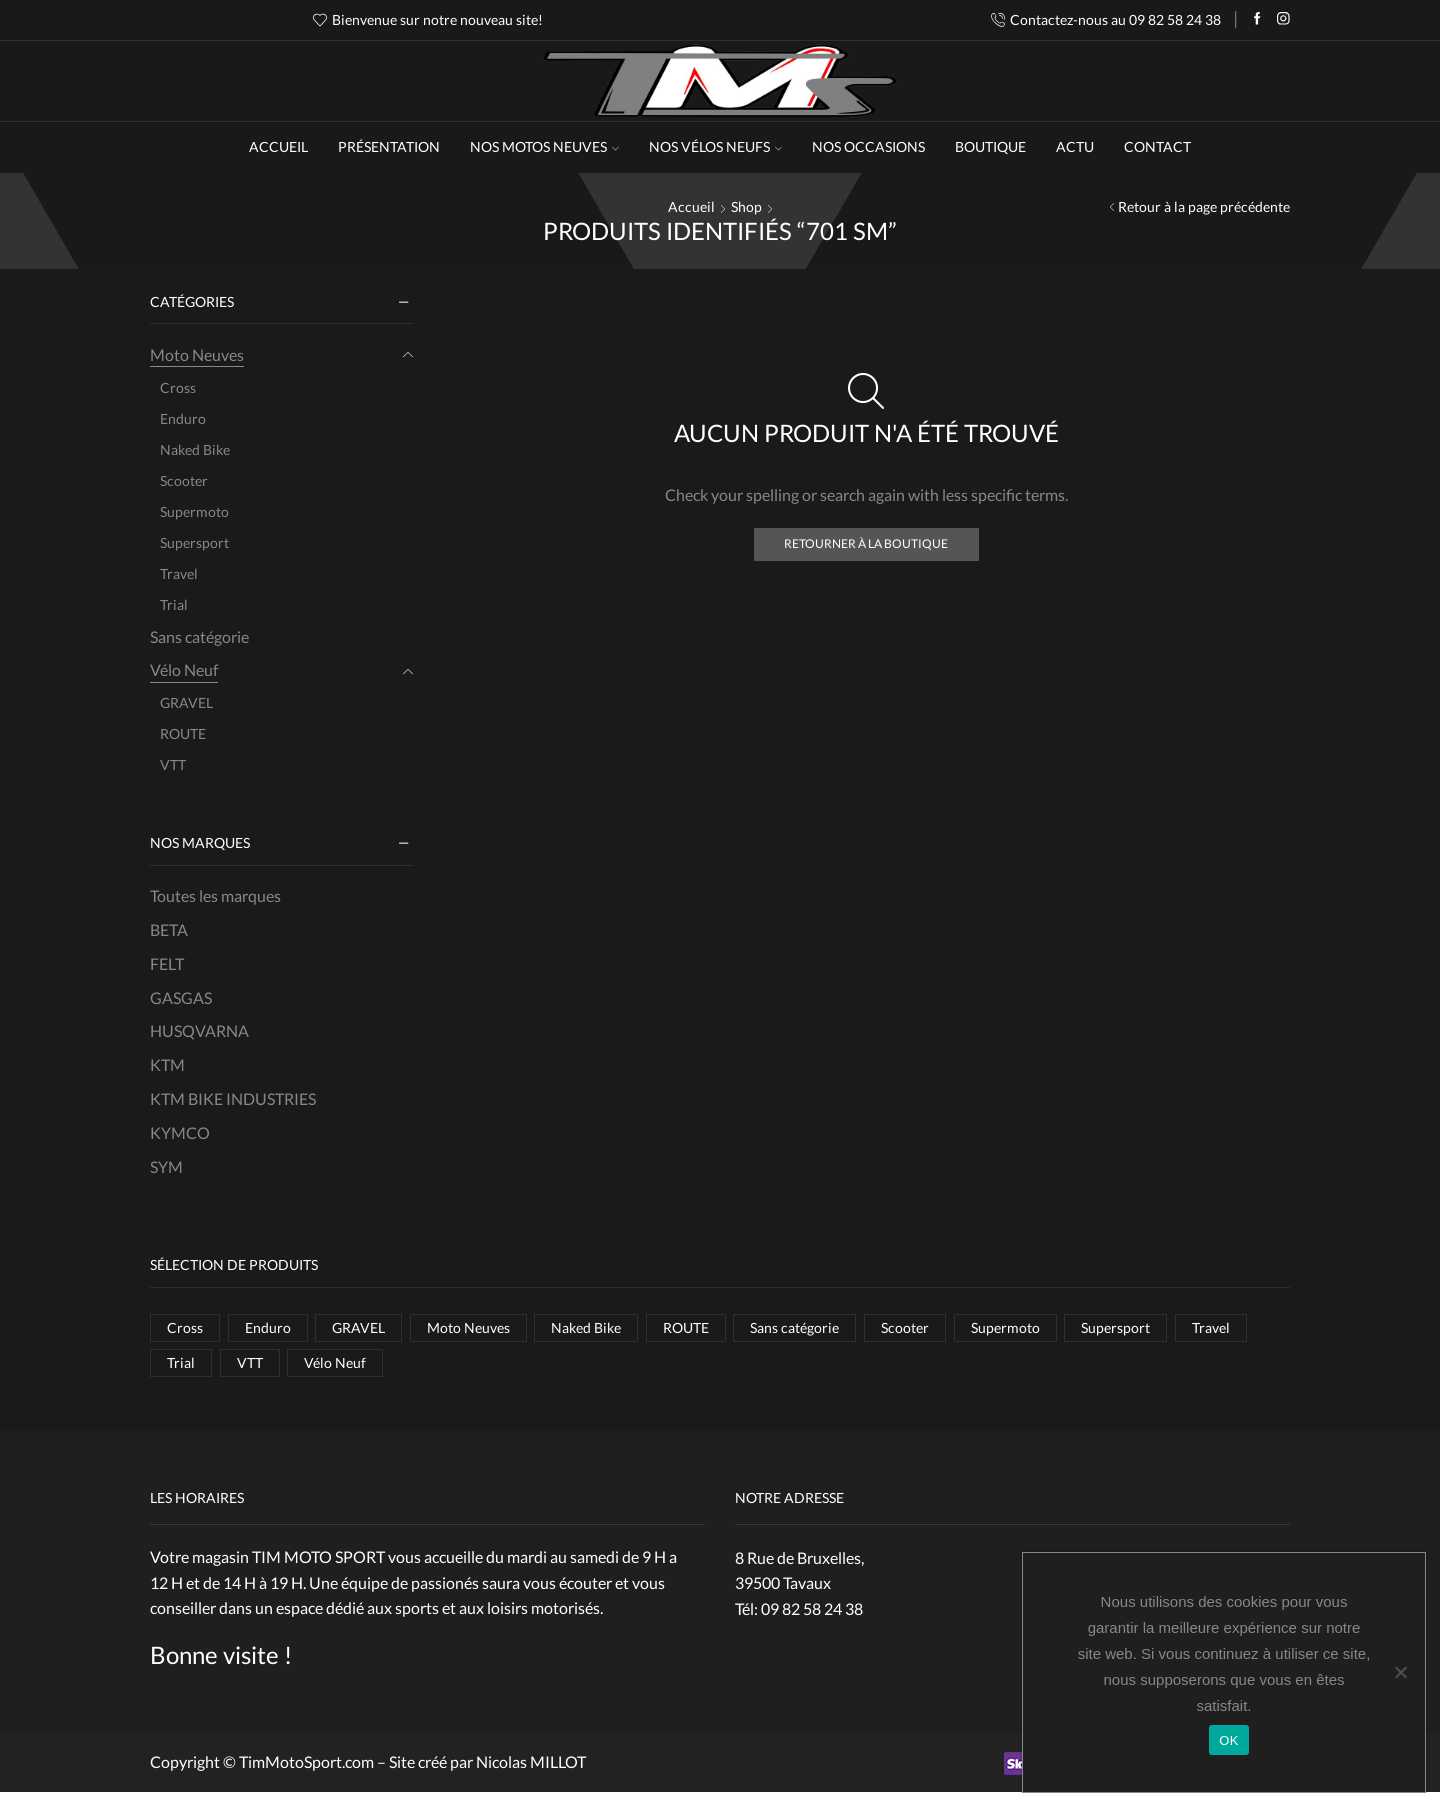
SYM (166, 1166)
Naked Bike (195, 449)
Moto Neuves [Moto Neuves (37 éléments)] (468, 1327)
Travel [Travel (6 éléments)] (1211, 1327)
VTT (173, 764)
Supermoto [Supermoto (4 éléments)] (1005, 1327)
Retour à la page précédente (1204, 206)
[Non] (1400, 1672)
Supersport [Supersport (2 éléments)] (1115, 1327)
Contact (1157, 146)
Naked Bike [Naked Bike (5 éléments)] (586, 1327)
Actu (1075, 146)
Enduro (183, 418)
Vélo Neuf (184, 669)
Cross (178, 387)
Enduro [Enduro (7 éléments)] (268, 1327)
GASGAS (181, 997)
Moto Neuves (197, 354)
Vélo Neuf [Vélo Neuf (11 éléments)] (335, 1362)
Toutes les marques (215, 895)
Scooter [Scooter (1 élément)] (905, 1327)
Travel (179, 573)
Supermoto (194, 511)
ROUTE (183, 733)
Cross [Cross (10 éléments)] (185, 1327)
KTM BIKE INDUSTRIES (233, 1098)
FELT (167, 963)
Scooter (184, 480)
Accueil (278, 146)
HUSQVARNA (199, 1030)
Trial (174, 604)
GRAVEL (186, 702)
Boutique (990, 146)
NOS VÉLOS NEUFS (715, 146)
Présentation (389, 146)
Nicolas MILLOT (531, 1762)
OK (1228, 1740)
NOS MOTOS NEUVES (544, 146)
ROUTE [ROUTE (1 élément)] (686, 1327)
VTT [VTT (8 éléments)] (250, 1362)
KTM (167, 1064)
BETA (169, 929)
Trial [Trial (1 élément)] (181, 1362)
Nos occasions (868, 146)
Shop (746, 206)
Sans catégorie (199, 636)
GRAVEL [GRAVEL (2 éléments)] (358, 1327)
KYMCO (180, 1132)
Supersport (194, 542)
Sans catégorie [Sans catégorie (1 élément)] (795, 1327)
